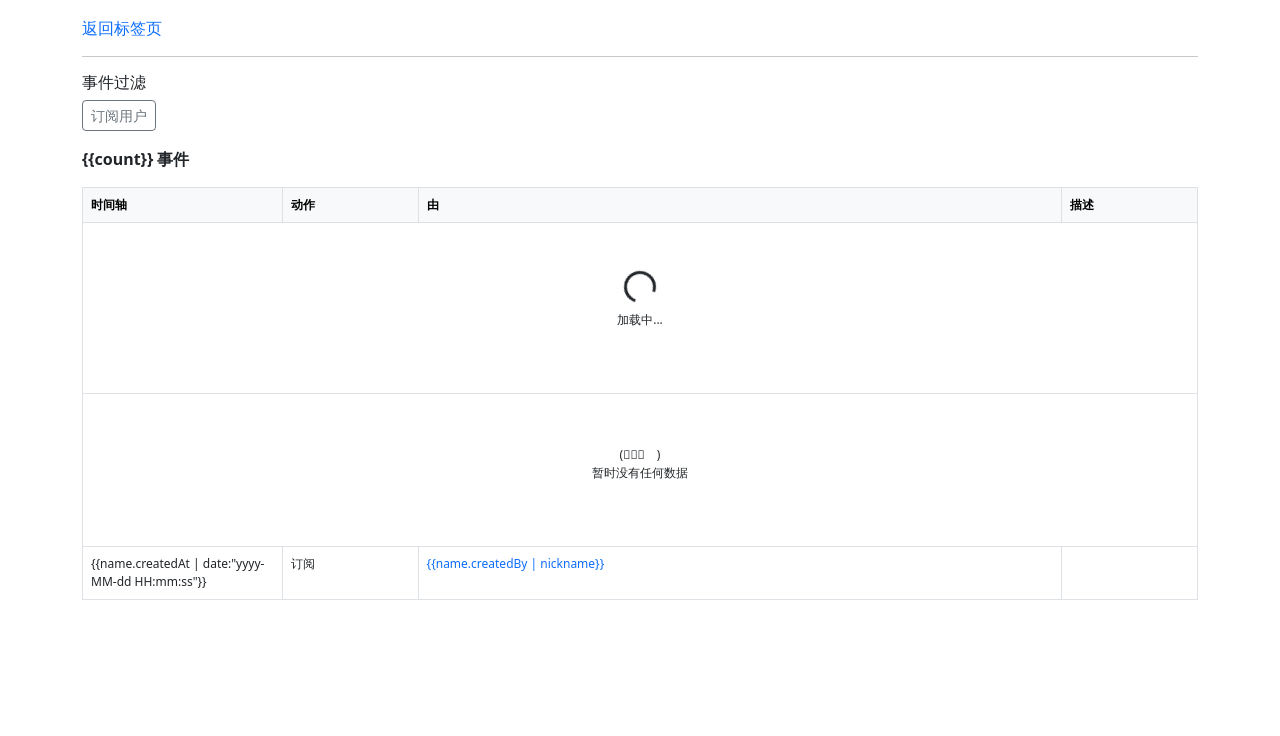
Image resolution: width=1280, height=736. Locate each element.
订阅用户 (119, 115)
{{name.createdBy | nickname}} (516, 563)
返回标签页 (122, 28)
